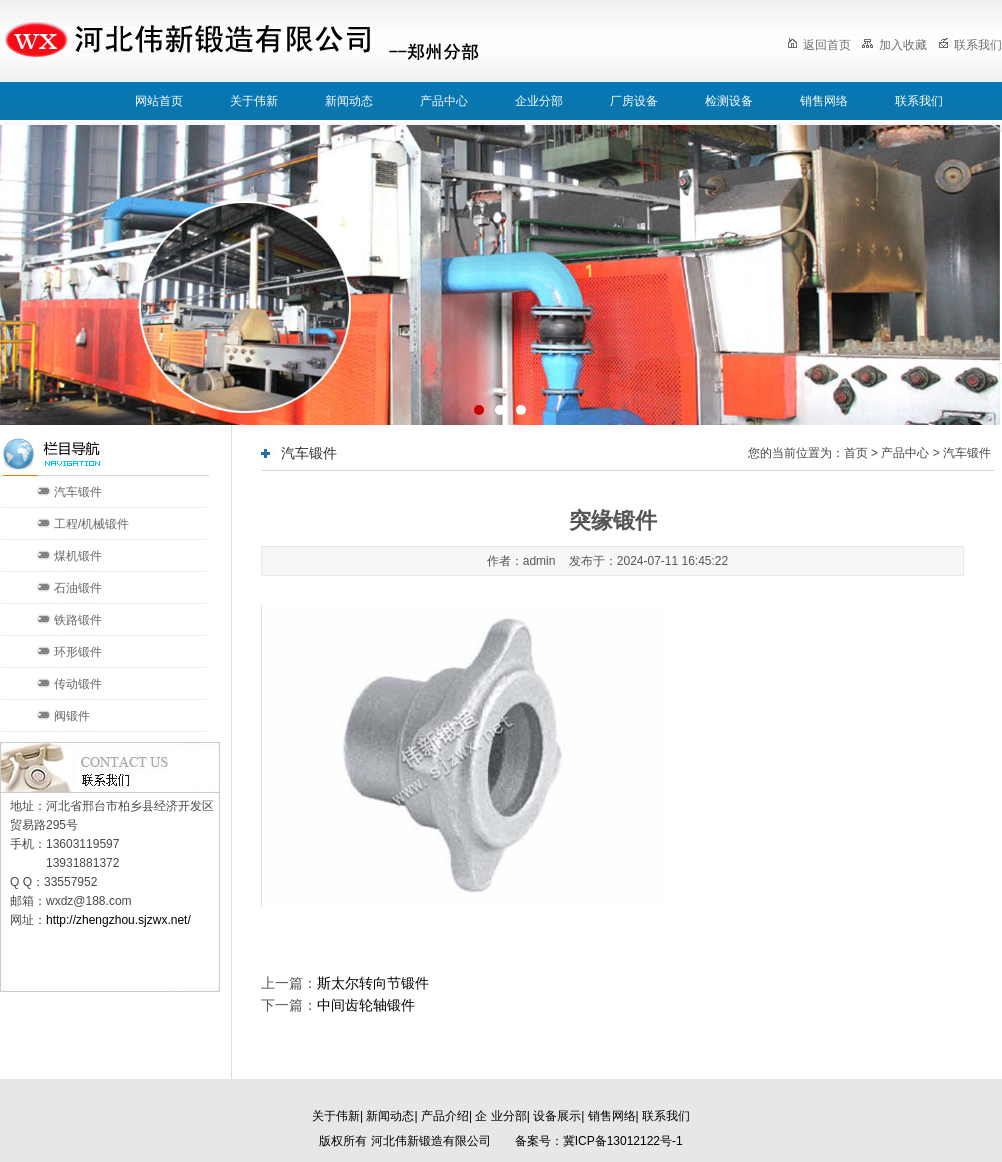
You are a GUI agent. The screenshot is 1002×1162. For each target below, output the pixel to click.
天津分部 (324, 1091)
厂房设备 (634, 101)
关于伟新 (254, 101)
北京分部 (252, 1091)
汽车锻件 (78, 492)
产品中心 (444, 101)
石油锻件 (78, 588)
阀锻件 (72, 716)
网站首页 (159, 101)
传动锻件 (78, 684)
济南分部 (396, 1091)
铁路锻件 (78, 620)
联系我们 (970, 45)
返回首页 (819, 45)
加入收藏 (894, 45)
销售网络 (824, 101)
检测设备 (729, 101)
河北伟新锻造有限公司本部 (132, 1091)
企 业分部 (500, 1116)
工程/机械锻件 (91, 524)
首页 (856, 453)
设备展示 (557, 1116)
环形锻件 (78, 652)
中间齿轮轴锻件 (366, 1005)
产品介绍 (445, 1116)
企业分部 (539, 101)
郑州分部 (540, 1091)
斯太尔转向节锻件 (373, 983)
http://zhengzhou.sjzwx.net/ (118, 920)
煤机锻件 (78, 556)
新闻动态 (349, 101)
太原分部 (468, 1091)
